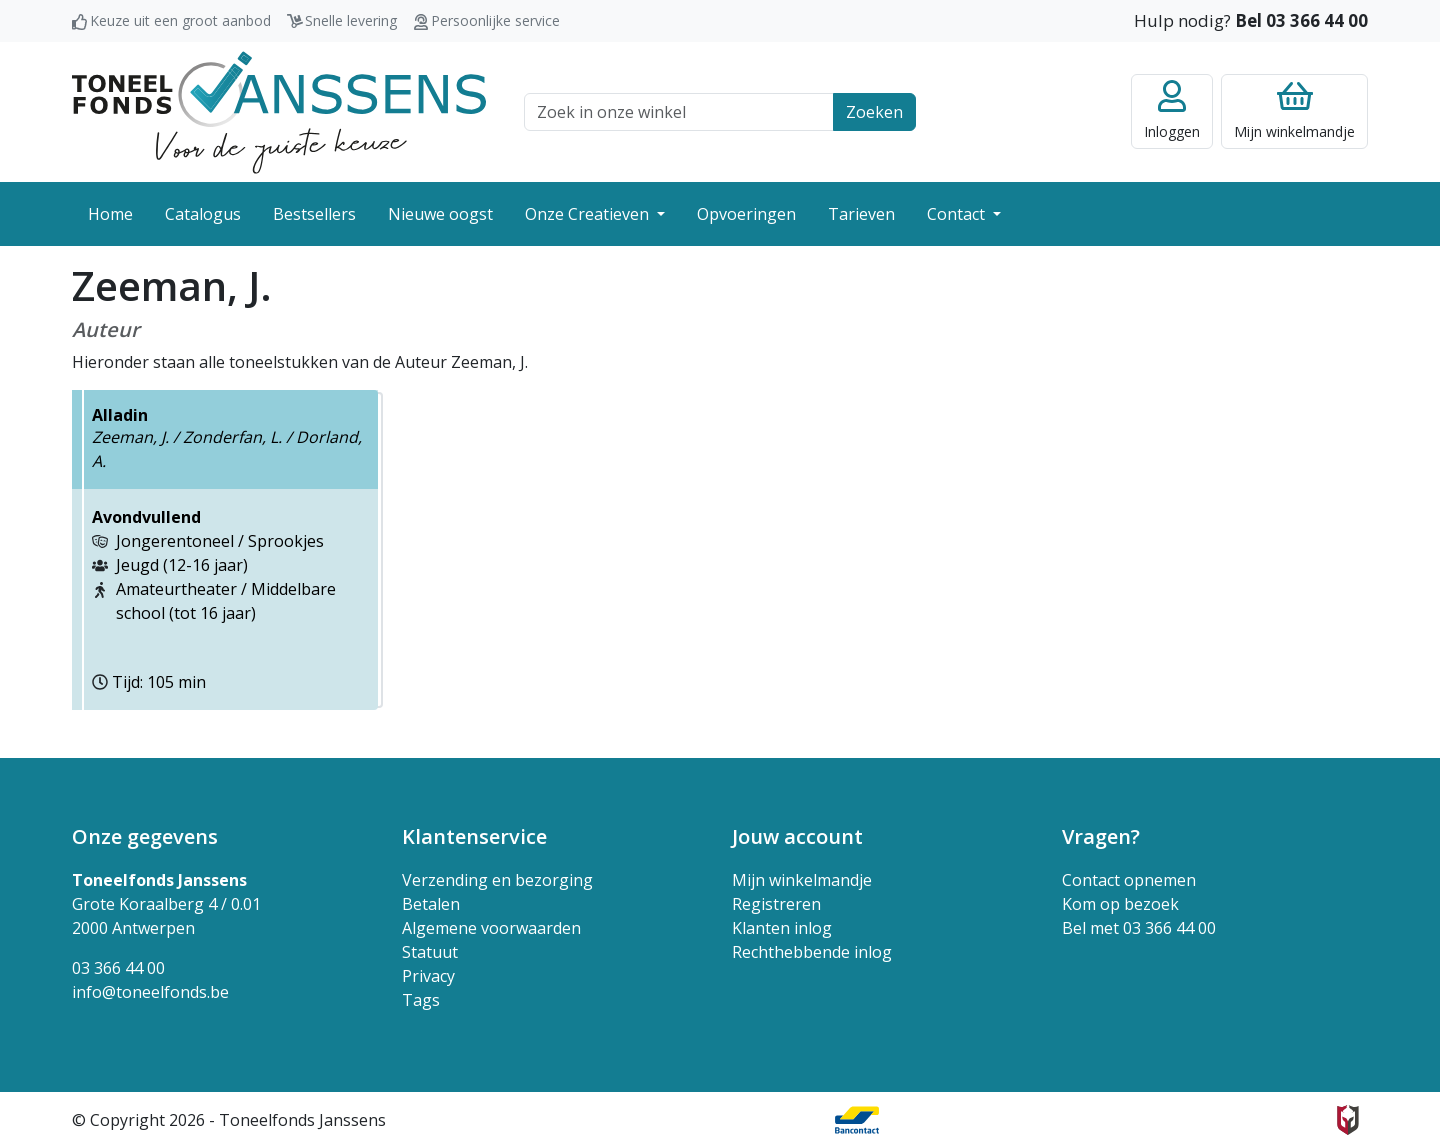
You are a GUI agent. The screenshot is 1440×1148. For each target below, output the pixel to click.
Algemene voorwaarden (491, 928)
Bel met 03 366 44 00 (1139, 928)
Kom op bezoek (1120, 904)
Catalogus (203, 214)
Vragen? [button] (1101, 836)
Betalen (431, 904)
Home (110, 214)
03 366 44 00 (118, 968)
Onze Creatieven (589, 214)
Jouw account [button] (797, 836)
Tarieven (861, 214)
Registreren (776, 904)
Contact (958, 214)
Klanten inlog (782, 928)
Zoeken (874, 112)
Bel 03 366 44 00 (1301, 20)
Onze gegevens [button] (145, 836)
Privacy (428, 976)
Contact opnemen (1129, 880)
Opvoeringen (746, 214)
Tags (421, 1000)
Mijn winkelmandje (802, 880)
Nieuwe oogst (440, 214)
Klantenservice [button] (474, 836)
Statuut (430, 952)
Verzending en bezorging (497, 880)
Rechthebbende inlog (812, 952)
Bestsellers (314, 214)
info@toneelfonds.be (150, 992)
